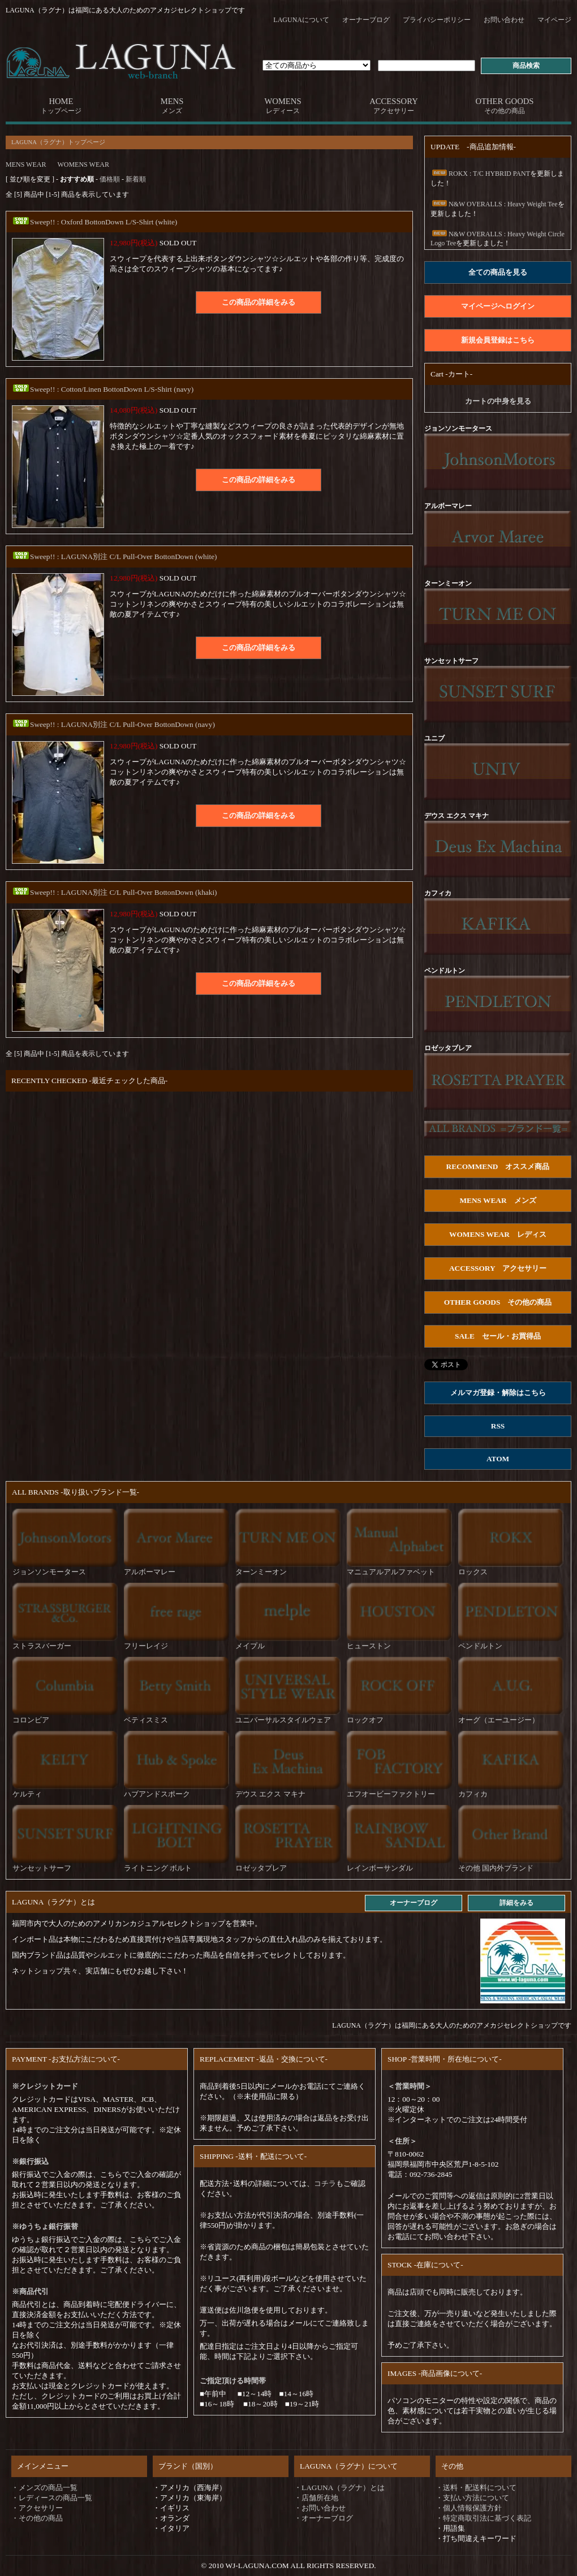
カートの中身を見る (498, 401)
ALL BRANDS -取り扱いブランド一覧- (75, 1492)
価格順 (110, 179)
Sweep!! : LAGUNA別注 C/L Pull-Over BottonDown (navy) (113, 724)
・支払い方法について (472, 2497)
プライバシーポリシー (437, 20)
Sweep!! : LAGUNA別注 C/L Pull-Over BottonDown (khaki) (114, 892)
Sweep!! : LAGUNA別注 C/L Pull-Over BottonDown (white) (114, 556)
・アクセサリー (37, 2508)
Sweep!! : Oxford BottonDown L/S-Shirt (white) (94, 222)
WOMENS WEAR (83, 164)
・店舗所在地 (316, 2497)
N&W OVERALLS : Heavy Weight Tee (494, 204)
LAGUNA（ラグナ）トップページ (58, 142)
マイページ (554, 20)
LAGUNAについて (301, 20)
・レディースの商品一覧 (51, 2497)
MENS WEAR (26, 164)
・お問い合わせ (320, 2508)
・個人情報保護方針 (469, 2508)
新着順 (136, 179)
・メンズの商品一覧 (44, 2487)
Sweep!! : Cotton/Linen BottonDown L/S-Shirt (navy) (102, 389)
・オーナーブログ (323, 2518)
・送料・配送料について (476, 2487)
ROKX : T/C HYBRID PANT (480, 173)
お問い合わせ (504, 20)
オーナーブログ (366, 20)
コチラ (325, 2183)
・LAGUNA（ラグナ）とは (339, 2487)
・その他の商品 (37, 2518)
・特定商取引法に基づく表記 (483, 2518)
